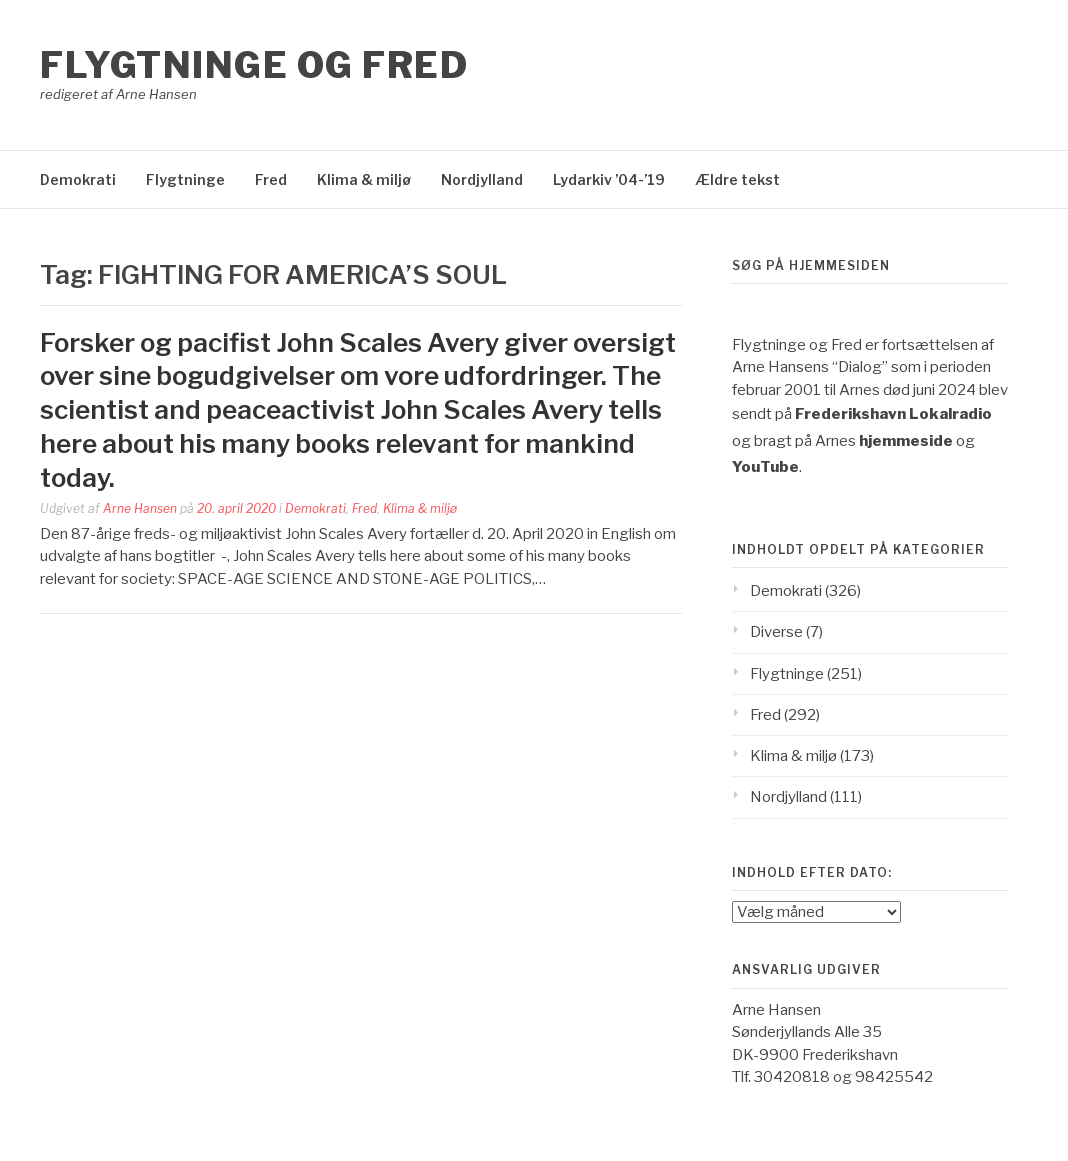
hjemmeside (906, 441)
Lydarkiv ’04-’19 (609, 179)
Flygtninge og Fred (254, 65)
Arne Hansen (140, 508)
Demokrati (78, 179)
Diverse (776, 632)
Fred (271, 179)
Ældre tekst (737, 179)
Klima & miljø (364, 179)
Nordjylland (482, 179)
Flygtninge (185, 179)
